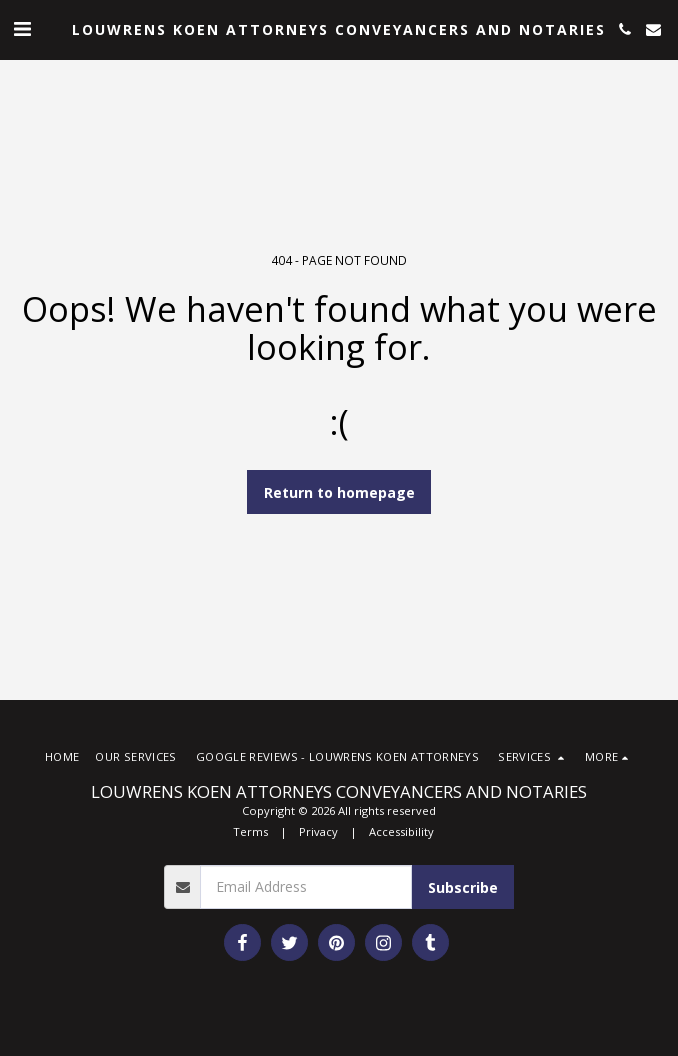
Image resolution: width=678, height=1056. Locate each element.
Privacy (318, 831)
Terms (250, 831)
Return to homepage (339, 492)
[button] (22, 28)
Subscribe (463, 887)
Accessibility (401, 831)
